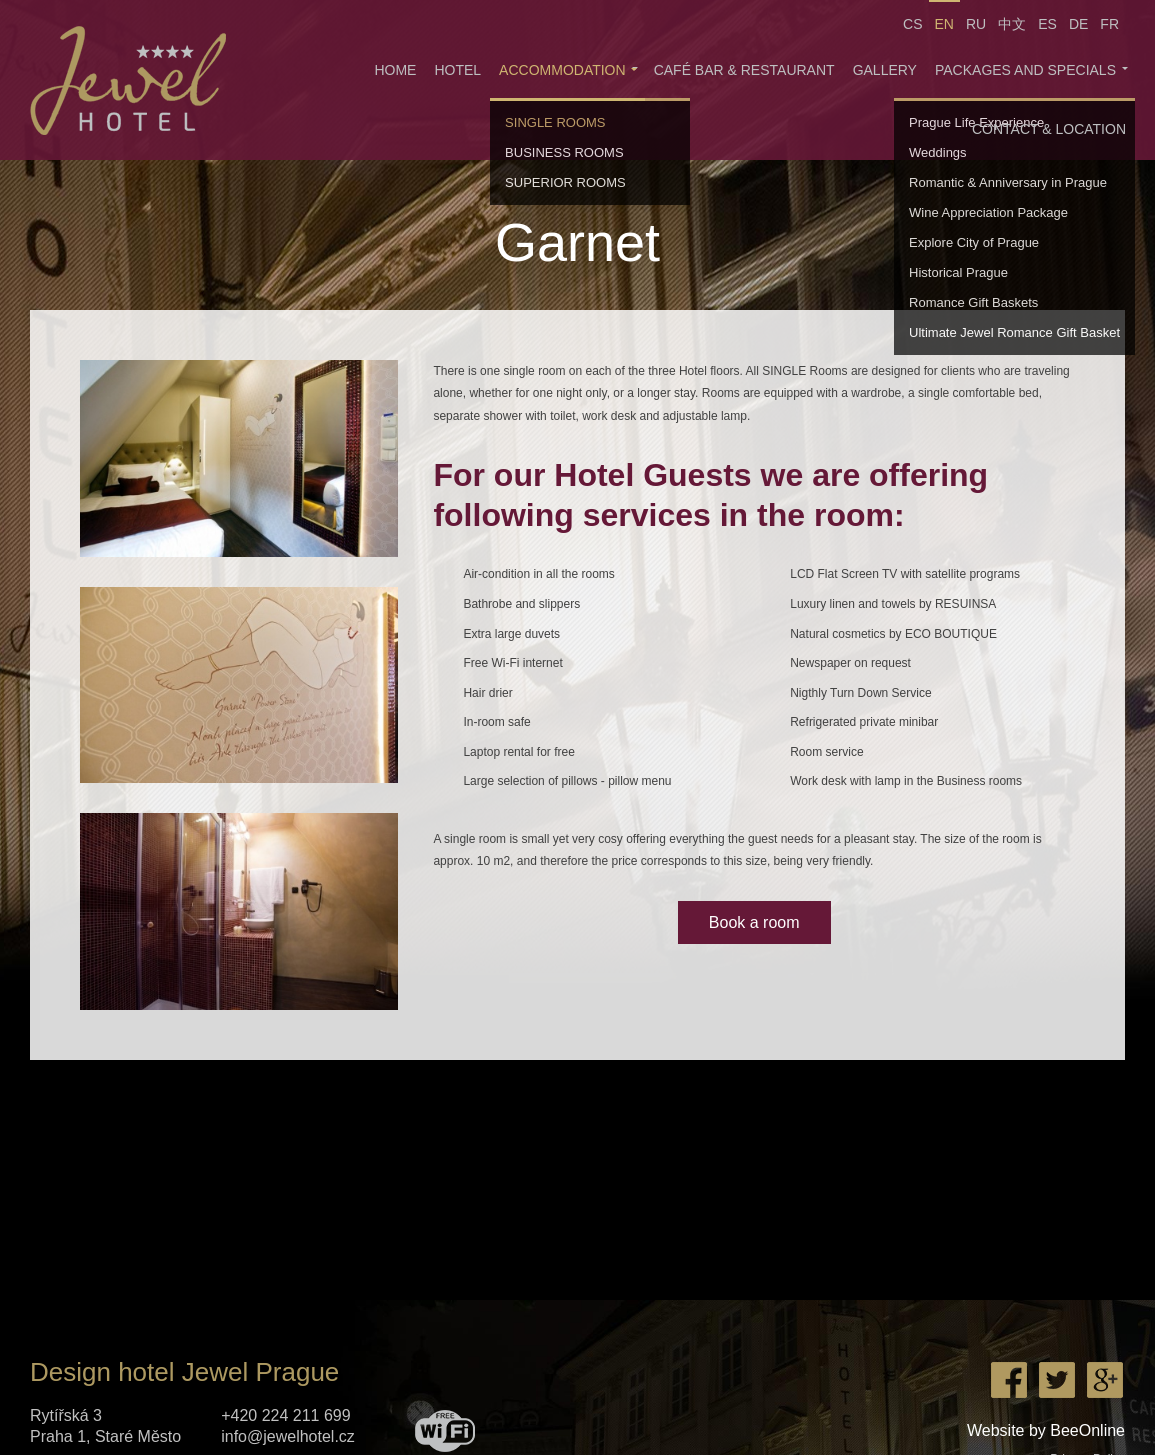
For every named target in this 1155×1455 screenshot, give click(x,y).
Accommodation (562, 70)
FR (1109, 24)
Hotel (457, 70)
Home (395, 70)
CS (912, 24)
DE (1078, 24)
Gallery (885, 70)
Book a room (754, 922)
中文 (1012, 24)
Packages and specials (1025, 70)
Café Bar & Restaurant (744, 70)
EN (944, 24)
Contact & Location (1049, 129)
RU (976, 24)
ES (1047, 24)
